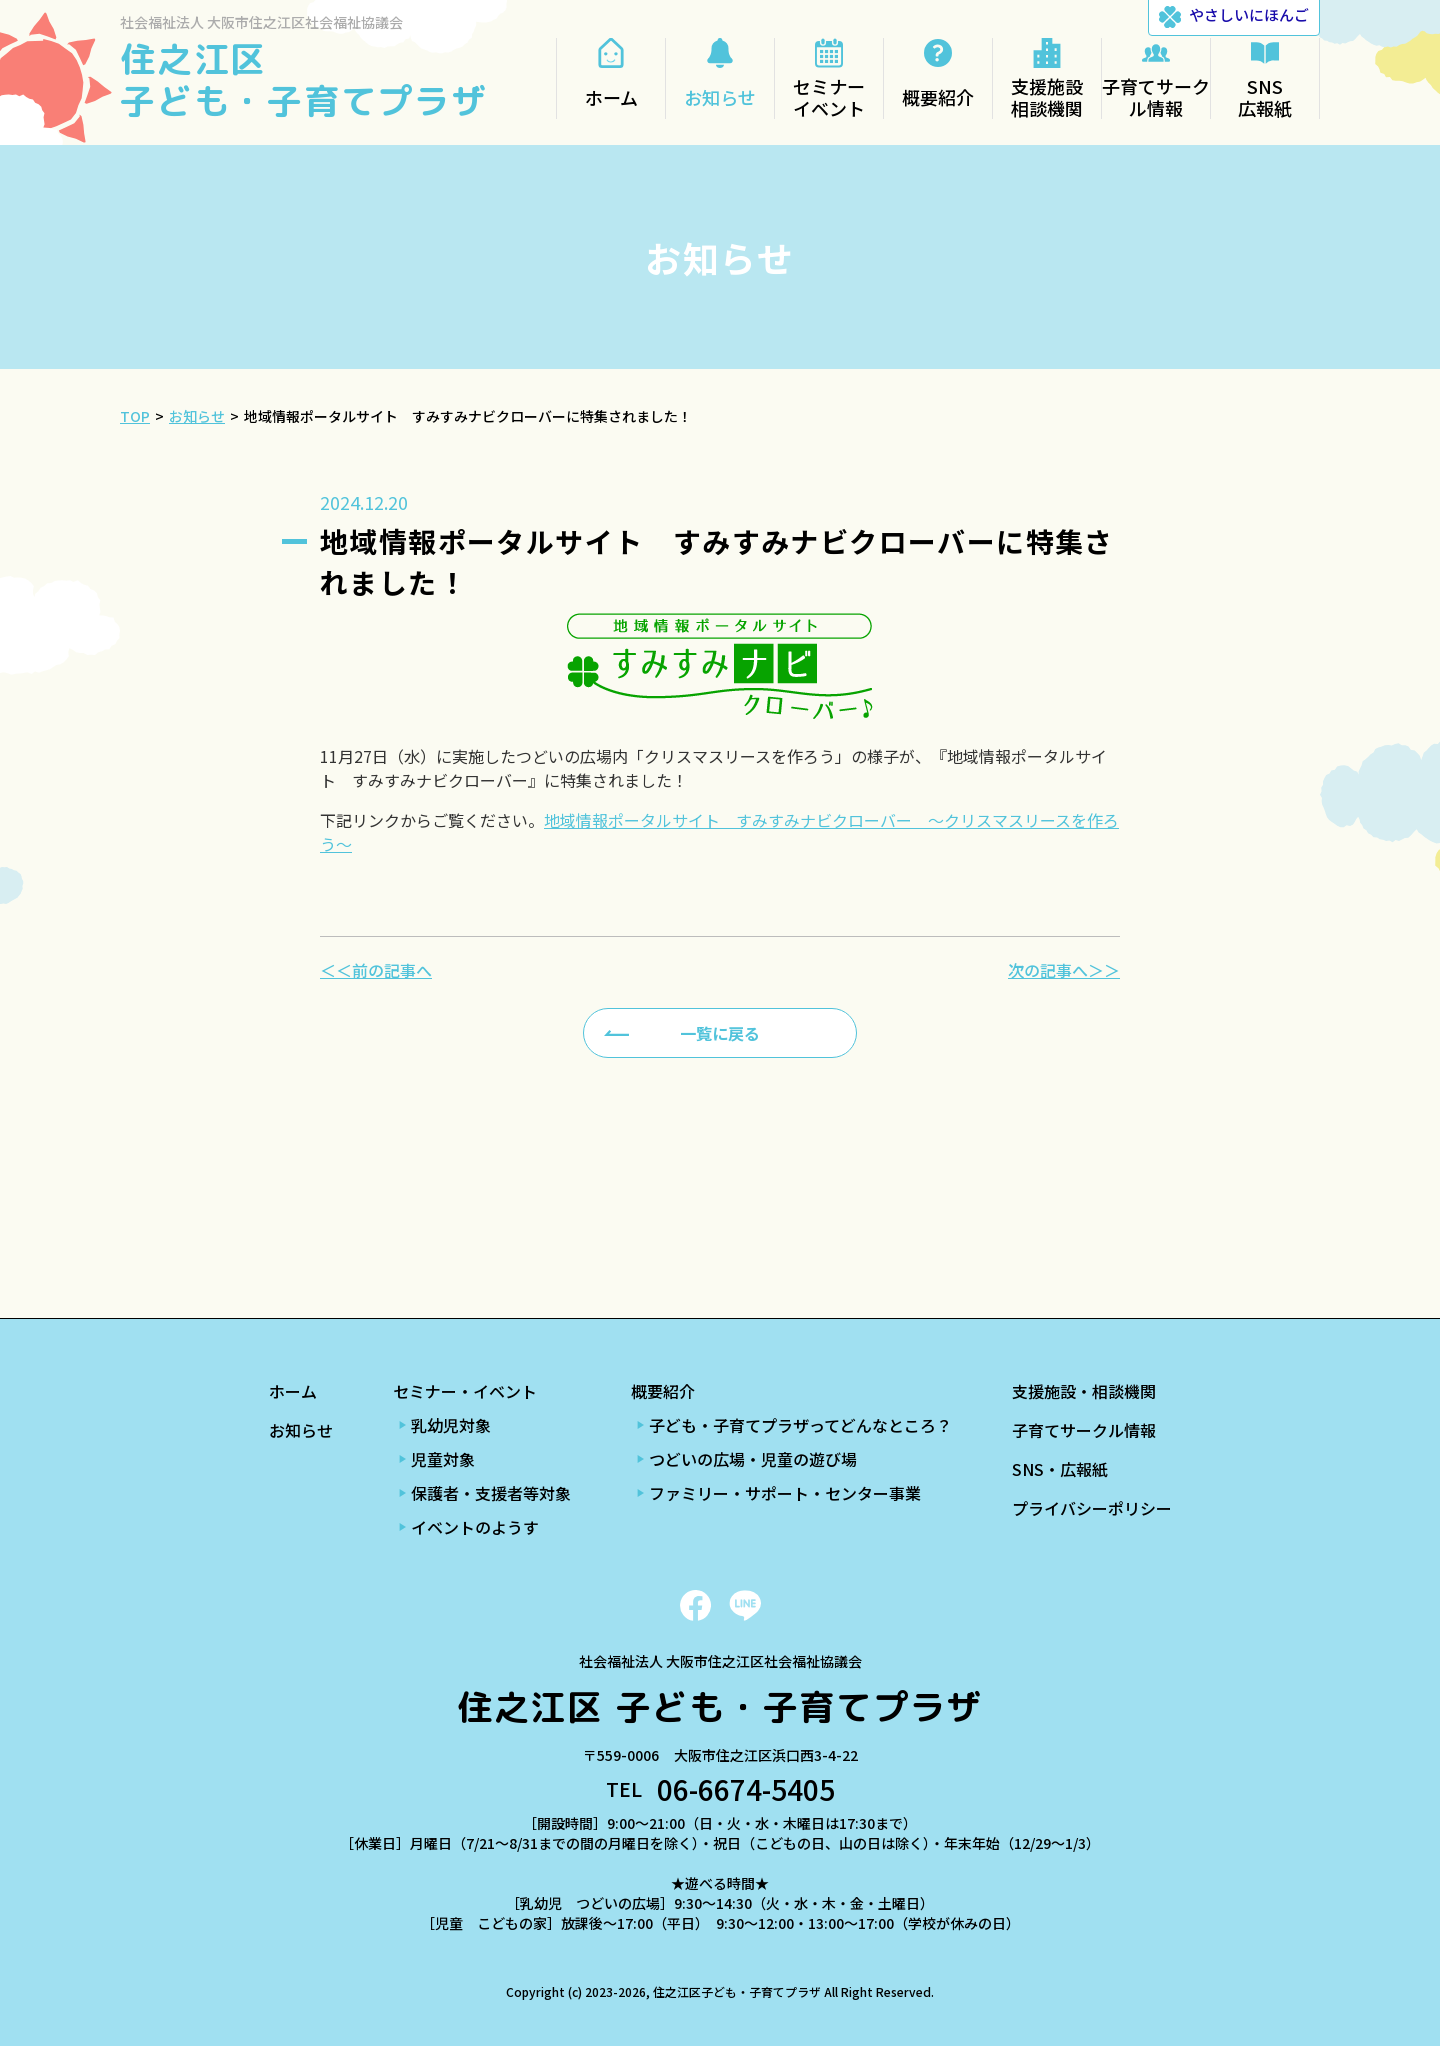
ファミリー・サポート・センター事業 (785, 1493)
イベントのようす (475, 1527)
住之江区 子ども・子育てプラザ (304, 79)
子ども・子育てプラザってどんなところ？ (800, 1425)
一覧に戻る (720, 1033)
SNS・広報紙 (1060, 1469)
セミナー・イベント (465, 1391)
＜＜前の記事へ (376, 970)
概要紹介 (663, 1391)
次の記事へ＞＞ (1064, 970)
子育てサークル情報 (1084, 1430)
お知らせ (301, 1430)
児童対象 (443, 1459)
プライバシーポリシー (1092, 1508)
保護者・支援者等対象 (491, 1493)
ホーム (293, 1391)
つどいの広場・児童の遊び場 (753, 1459)
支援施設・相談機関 (1084, 1391)
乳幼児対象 (451, 1425)
